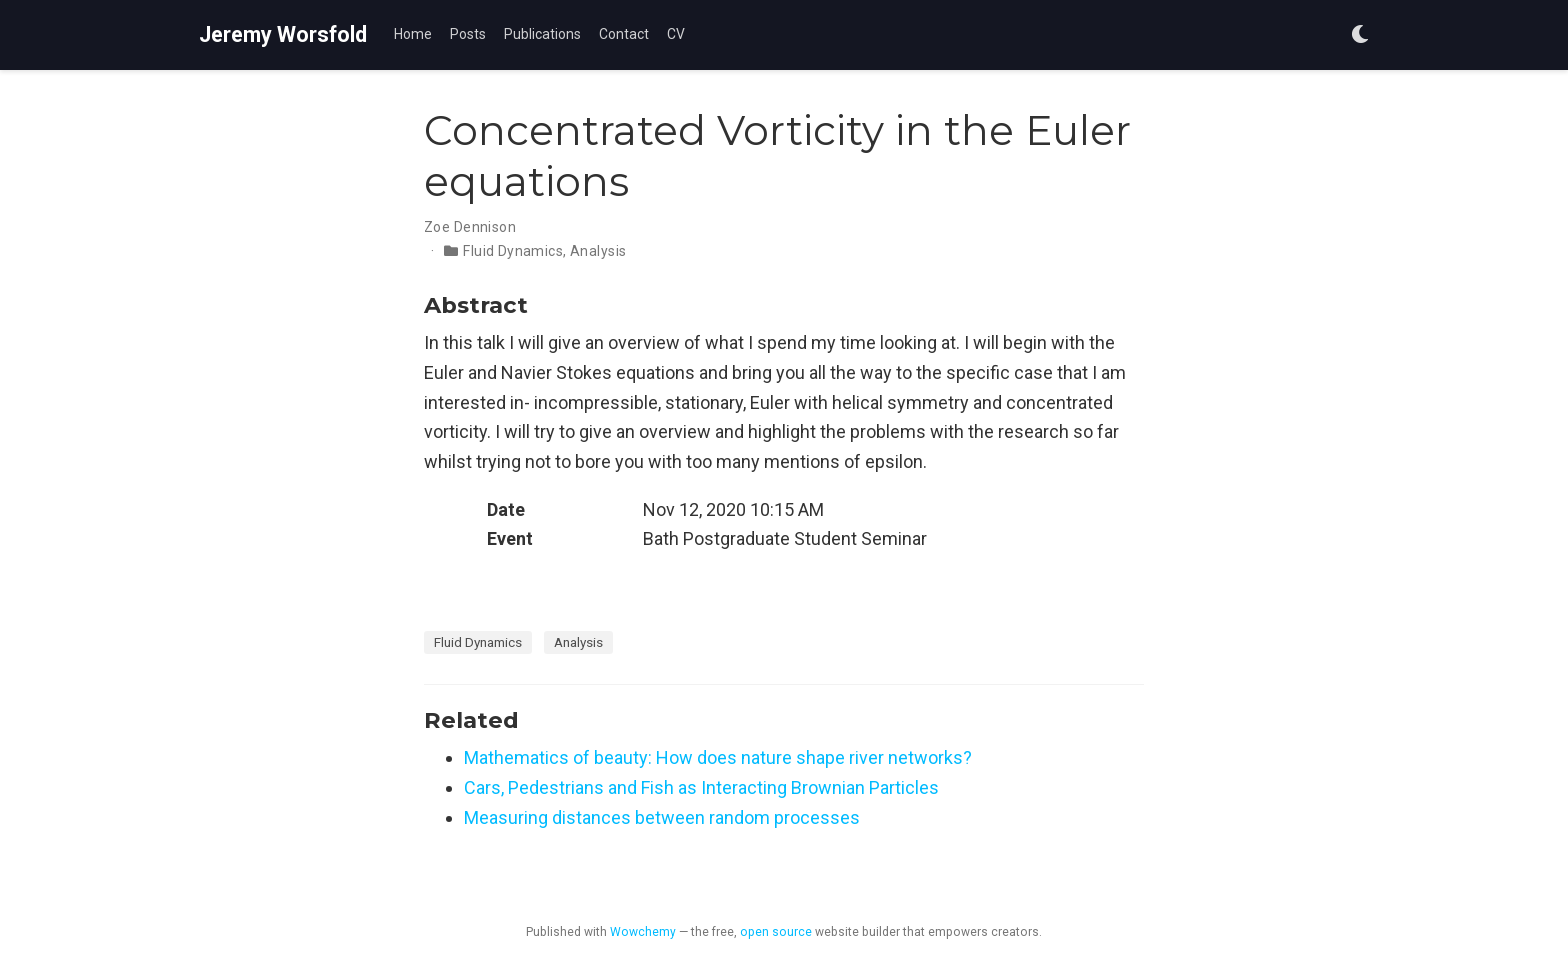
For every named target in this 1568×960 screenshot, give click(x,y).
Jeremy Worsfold (283, 34)
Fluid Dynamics (513, 251)
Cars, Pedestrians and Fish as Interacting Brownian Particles (701, 787)
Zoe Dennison (470, 227)
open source (776, 932)
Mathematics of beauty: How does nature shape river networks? (718, 757)
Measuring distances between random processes (662, 817)
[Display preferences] (1360, 35)
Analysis (598, 251)
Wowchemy (643, 932)
